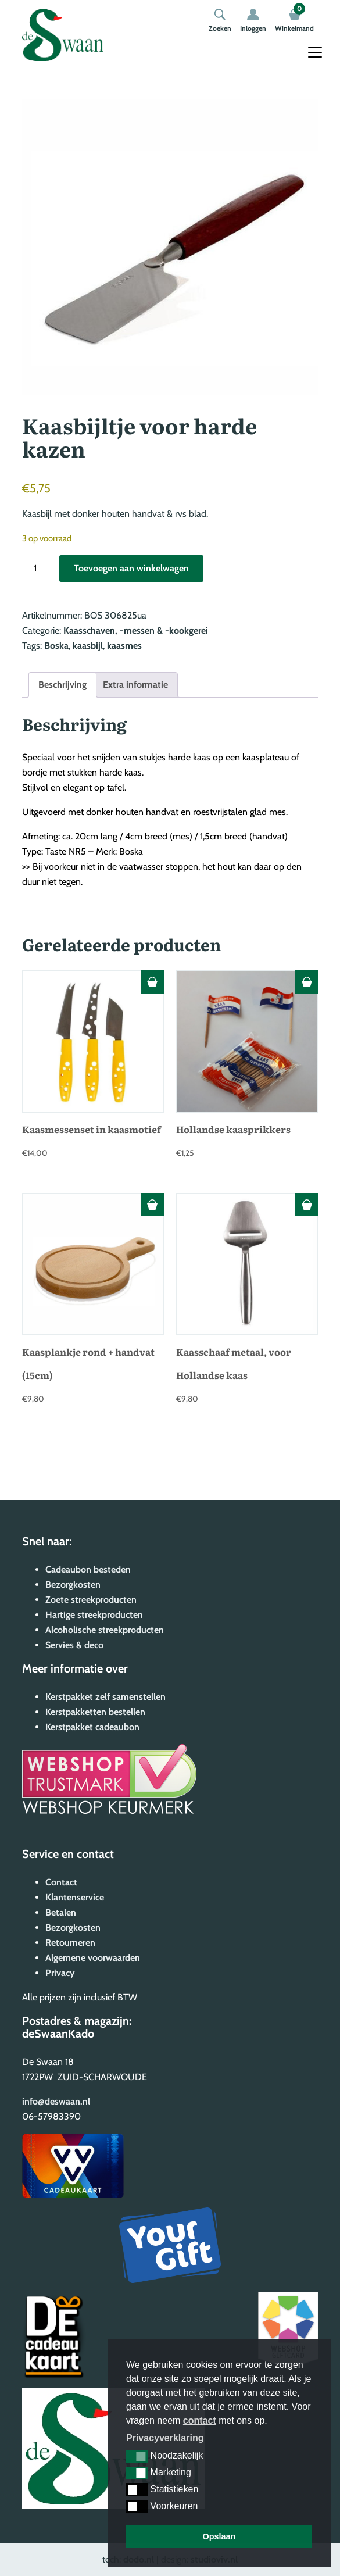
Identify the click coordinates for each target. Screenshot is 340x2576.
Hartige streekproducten (94, 1614)
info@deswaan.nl (56, 2101)
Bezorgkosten (73, 1584)
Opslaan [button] (219, 2536)
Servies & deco (74, 1644)
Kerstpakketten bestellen (95, 1711)
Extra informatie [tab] (135, 684)
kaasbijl (88, 645)
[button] (137, 2456)
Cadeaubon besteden (88, 1569)
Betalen (60, 1912)
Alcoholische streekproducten (104, 1629)
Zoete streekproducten (91, 1599)
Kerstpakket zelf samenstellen (105, 1696)
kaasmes (124, 645)
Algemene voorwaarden (92, 1957)
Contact (61, 1882)
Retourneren (70, 1942)
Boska (56, 645)
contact (199, 2420)
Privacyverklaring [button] (164, 2438)
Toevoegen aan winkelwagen (131, 568)
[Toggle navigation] (315, 52)
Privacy (60, 1972)
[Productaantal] (39, 568)
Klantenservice (74, 1897)
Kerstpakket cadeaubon (92, 1726)
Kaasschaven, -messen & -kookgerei (135, 630)
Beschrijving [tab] (62, 684)
